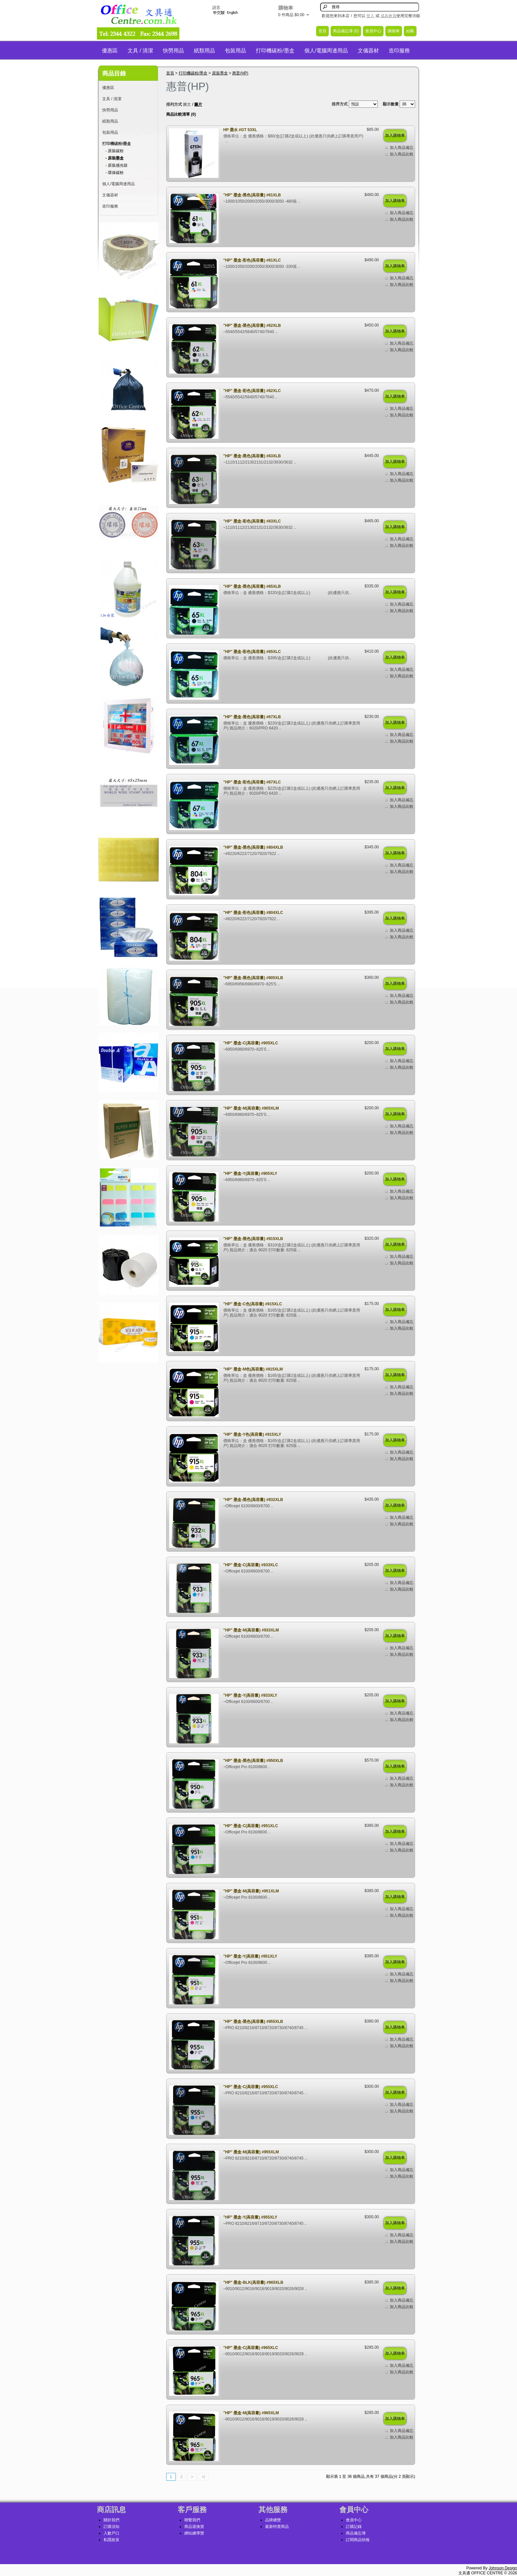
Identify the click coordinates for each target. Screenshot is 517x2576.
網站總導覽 (194, 2533)
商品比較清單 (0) (181, 114)
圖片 (198, 104)
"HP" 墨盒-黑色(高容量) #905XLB (253, 978)
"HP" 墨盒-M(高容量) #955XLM (251, 2152)
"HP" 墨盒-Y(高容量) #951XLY (250, 1956)
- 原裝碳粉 (115, 151)
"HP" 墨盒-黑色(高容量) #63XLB (252, 456)
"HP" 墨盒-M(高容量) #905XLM (251, 1108)
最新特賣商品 (277, 2526)
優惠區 (110, 50)
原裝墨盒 (220, 73)
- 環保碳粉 (115, 172)
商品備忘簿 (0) (346, 31)
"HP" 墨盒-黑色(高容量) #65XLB (252, 586)
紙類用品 (204, 50)
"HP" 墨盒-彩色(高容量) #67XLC (252, 782)
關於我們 (111, 2520)
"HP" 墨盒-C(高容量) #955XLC (250, 2086)
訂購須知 (111, 2526)
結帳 (410, 31)
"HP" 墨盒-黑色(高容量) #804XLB (253, 847)
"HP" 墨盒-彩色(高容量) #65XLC (252, 651)
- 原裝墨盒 (115, 158)
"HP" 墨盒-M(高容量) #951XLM (251, 1891)
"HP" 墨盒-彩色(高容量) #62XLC (252, 390)
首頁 (322, 31)
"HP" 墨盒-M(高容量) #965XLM (251, 2413)
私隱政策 (111, 2539)
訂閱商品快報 (358, 2539)
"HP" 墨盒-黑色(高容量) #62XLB (252, 325)
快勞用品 (173, 50)
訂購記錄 (354, 2526)
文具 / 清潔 (140, 50)
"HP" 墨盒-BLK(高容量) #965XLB (253, 2282)
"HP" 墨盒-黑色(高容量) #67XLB (252, 717)
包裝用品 (235, 50)
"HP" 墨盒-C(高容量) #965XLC (250, 2347)
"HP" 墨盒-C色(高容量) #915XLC (252, 1304)
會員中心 (373, 31)
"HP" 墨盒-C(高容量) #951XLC (250, 1826)
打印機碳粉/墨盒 (275, 50)
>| (203, 2477)
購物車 (394, 31)
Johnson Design (503, 2568)
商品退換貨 (194, 2526)
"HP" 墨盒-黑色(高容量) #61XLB (252, 195)
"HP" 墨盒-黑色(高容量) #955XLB (253, 2021)
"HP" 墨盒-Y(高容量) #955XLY (250, 2217)
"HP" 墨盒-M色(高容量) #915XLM (253, 1369)
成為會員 (388, 16)
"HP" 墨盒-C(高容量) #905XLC (250, 1043)
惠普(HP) (240, 73)
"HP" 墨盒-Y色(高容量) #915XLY (252, 1434)
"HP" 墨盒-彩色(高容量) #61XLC (252, 260)
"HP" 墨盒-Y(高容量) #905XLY (250, 1173)
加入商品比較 (401, 154)
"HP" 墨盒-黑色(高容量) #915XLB (253, 1238)
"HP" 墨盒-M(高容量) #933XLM (251, 1630)
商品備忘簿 (356, 2533)
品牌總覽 (273, 2520)
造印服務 (399, 50)
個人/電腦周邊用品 (326, 50)
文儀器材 (368, 50)
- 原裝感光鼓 (117, 165)
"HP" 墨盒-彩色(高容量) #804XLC (253, 912)
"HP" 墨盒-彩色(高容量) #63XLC (252, 521)
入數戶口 (111, 2533)
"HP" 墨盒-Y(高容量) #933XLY (250, 1695)
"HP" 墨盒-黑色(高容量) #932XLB (253, 1499)
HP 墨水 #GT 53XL (240, 129)
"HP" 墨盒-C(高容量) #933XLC (250, 1565)
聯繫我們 (192, 2520)
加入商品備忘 (401, 147)
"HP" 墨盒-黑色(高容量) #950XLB (253, 1760)
